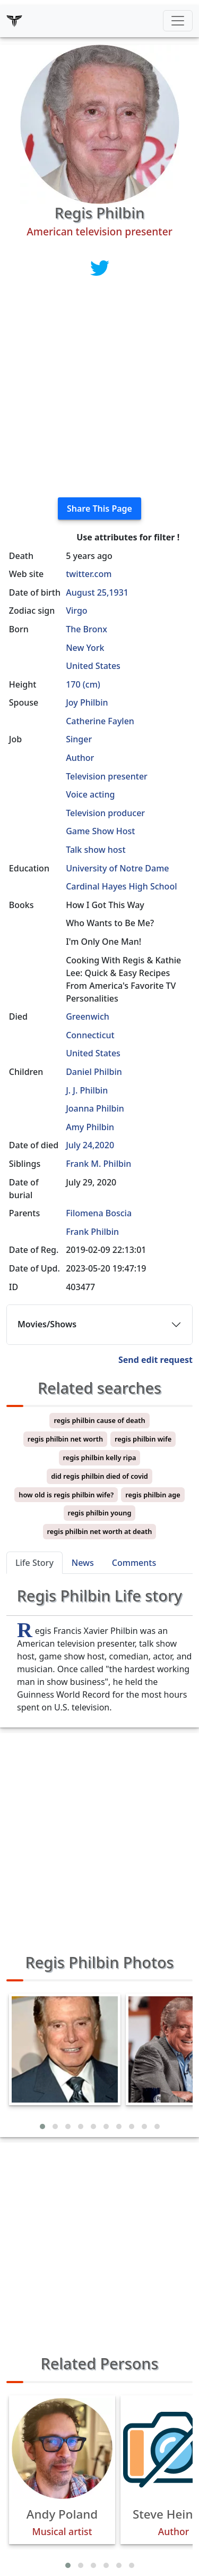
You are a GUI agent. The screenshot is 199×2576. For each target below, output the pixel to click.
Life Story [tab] (34, 1563)
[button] (42, 2126)
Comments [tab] (134, 1563)
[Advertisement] (99, 389)
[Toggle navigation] (178, 20)
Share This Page (99, 508)
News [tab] (83, 1563)
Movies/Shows (47, 1324)
